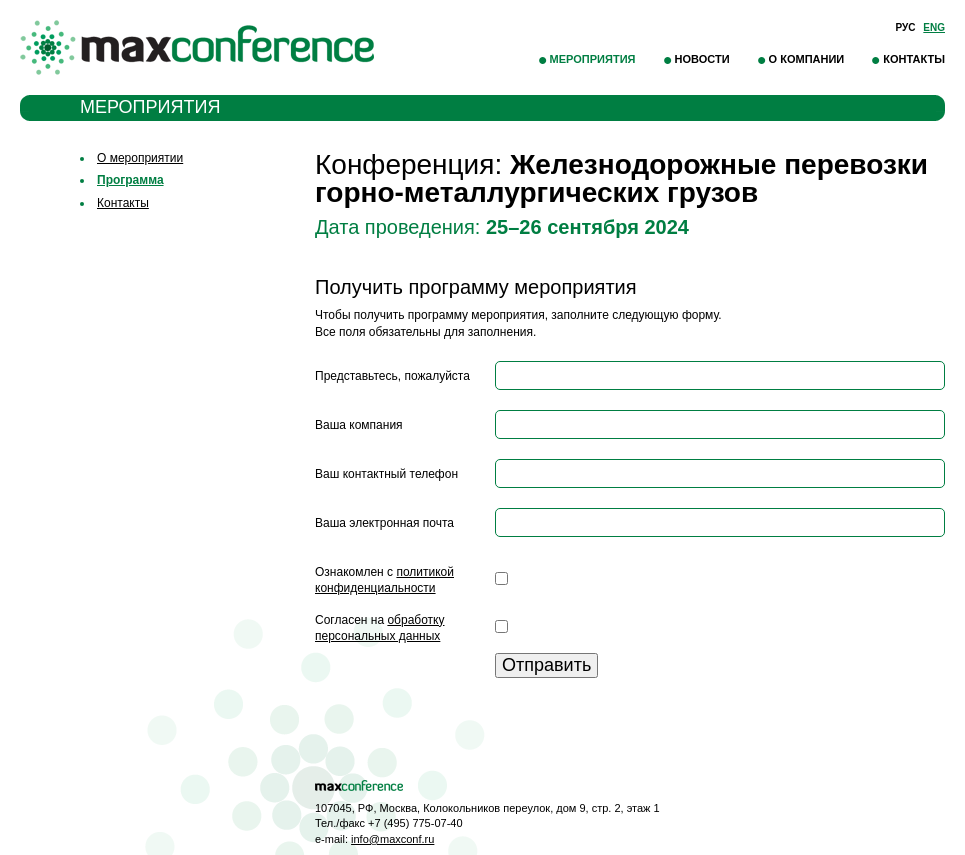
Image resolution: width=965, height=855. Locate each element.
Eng (934, 27)
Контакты (914, 59)
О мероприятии (140, 158)
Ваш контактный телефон (386, 474)
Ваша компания (359, 425)
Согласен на (379, 628)
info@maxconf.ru (392, 839)
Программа (130, 180)
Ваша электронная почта (384, 523)
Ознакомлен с (384, 580)
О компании (807, 59)
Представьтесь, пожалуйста (392, 376)
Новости (702, 59)
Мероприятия (593, 59)
